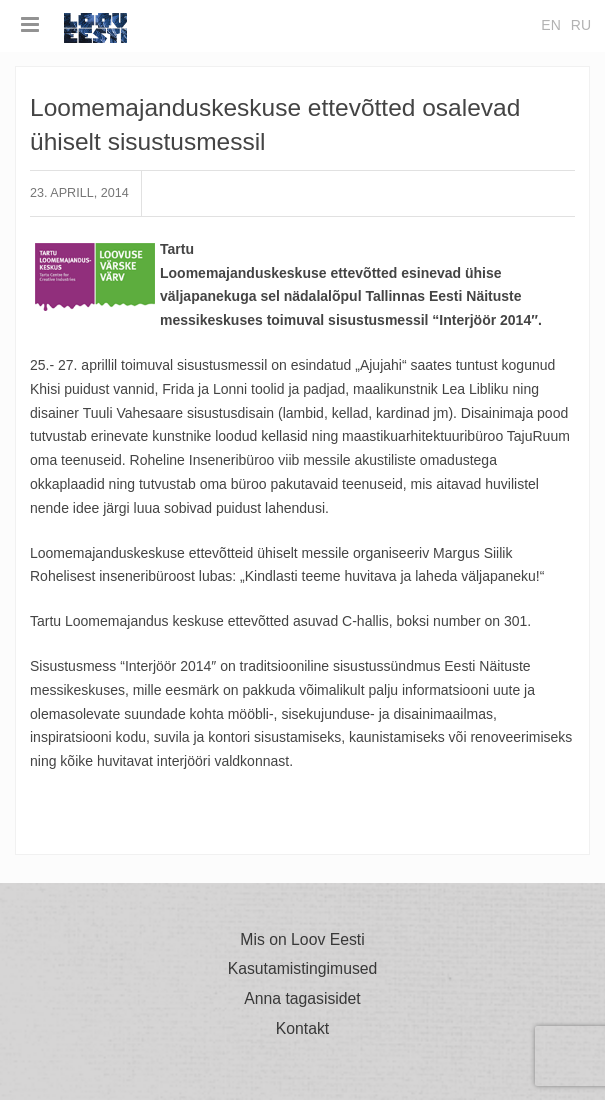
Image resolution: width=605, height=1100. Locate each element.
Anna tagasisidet (302, 999)
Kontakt (302, 1029)
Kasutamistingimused (303, 969)
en (550, 25)
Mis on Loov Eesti (302, 940)
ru (581, 25)
